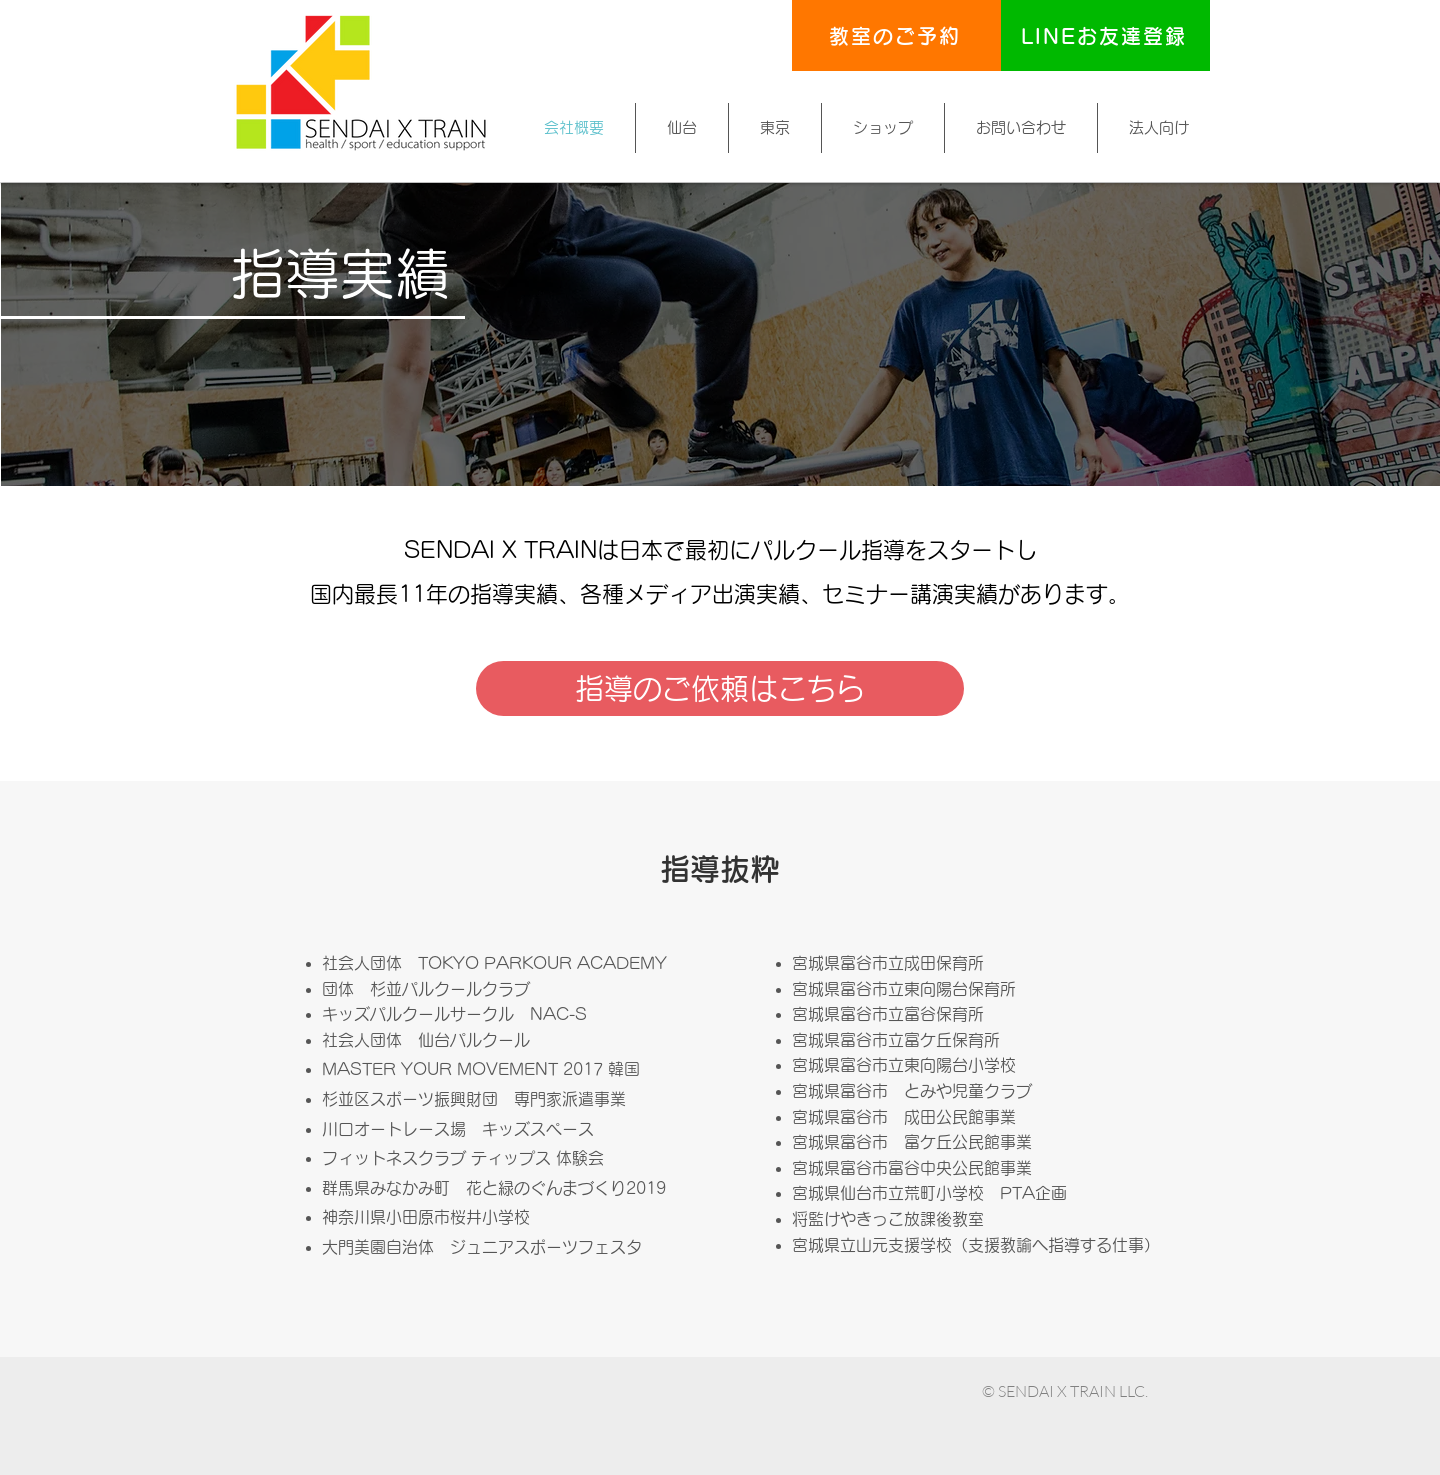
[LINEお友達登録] (1105, 35)
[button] (682, 128)
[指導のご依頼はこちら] (720, 688)
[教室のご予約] (896, 35)
